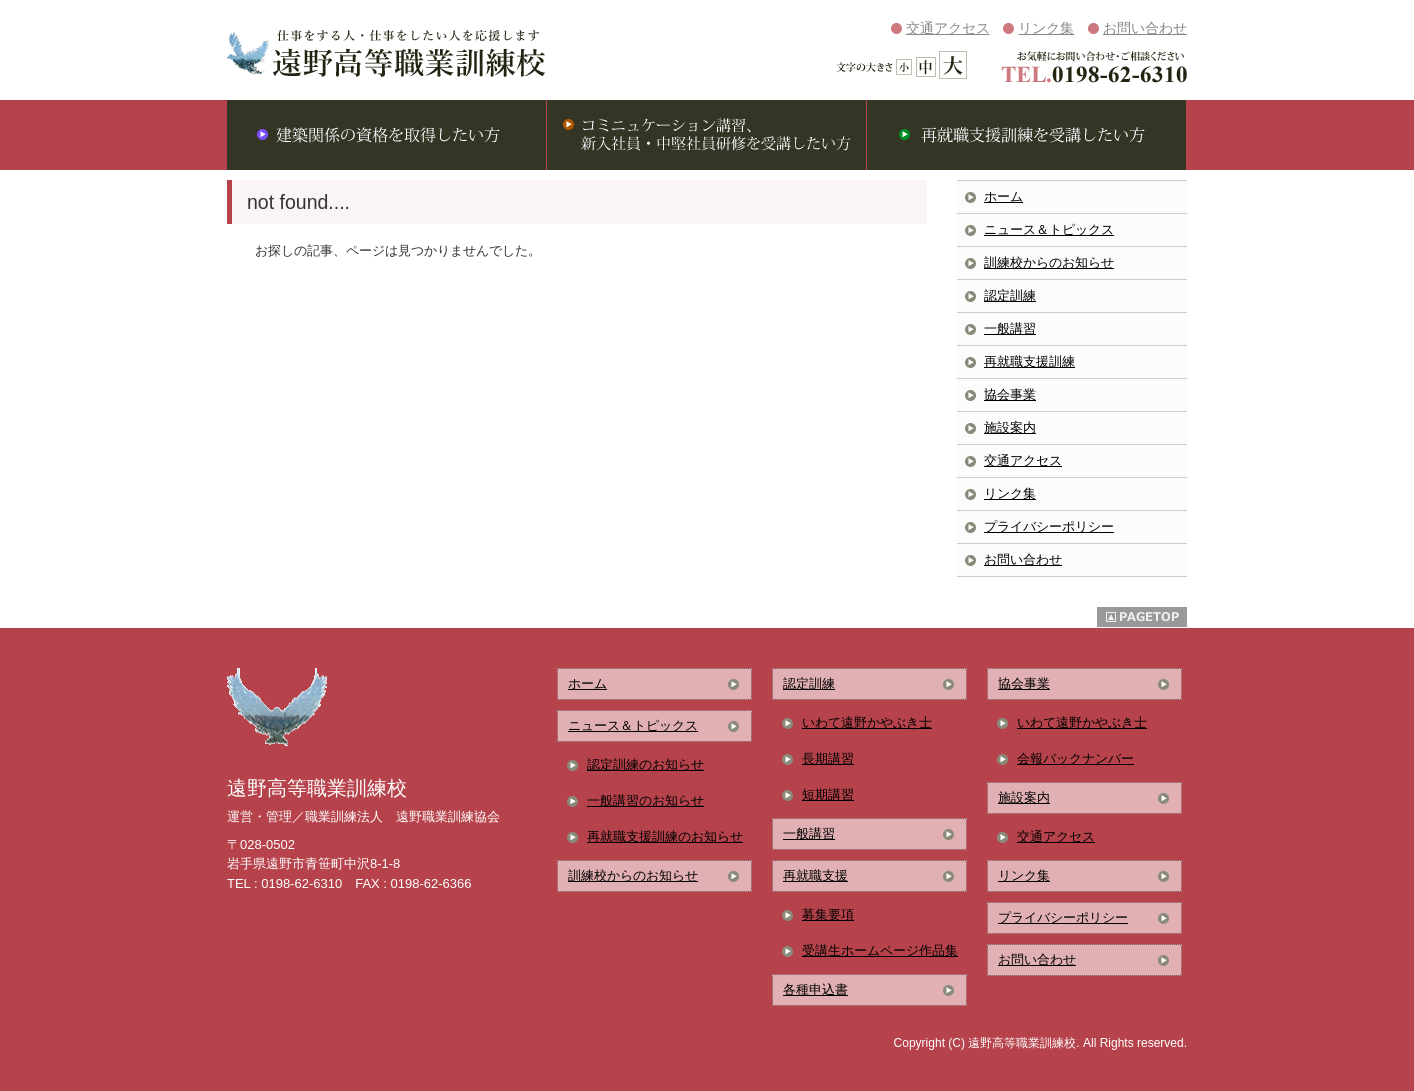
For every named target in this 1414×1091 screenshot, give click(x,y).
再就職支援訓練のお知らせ (665, 836)
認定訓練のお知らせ (645, 764)
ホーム (1003, 196)
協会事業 (1010, 394)
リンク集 (1046, 28)
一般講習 (1010, 328)
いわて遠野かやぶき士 (867, 722)
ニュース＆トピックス (1049, 229)
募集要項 (828, 914)
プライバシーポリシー (1049, 526)
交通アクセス (948, 28)
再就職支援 (815, 875)
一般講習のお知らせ (645, 800)
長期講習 (828, 758)
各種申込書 (815, 989)
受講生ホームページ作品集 (880, 950)
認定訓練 (1010, 295)
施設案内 (1010, 427)
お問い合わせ (1145, 28)
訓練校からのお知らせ (1049, 262)
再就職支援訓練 (1029, 361)
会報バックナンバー (1075, 758)
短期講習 (828, 794)
